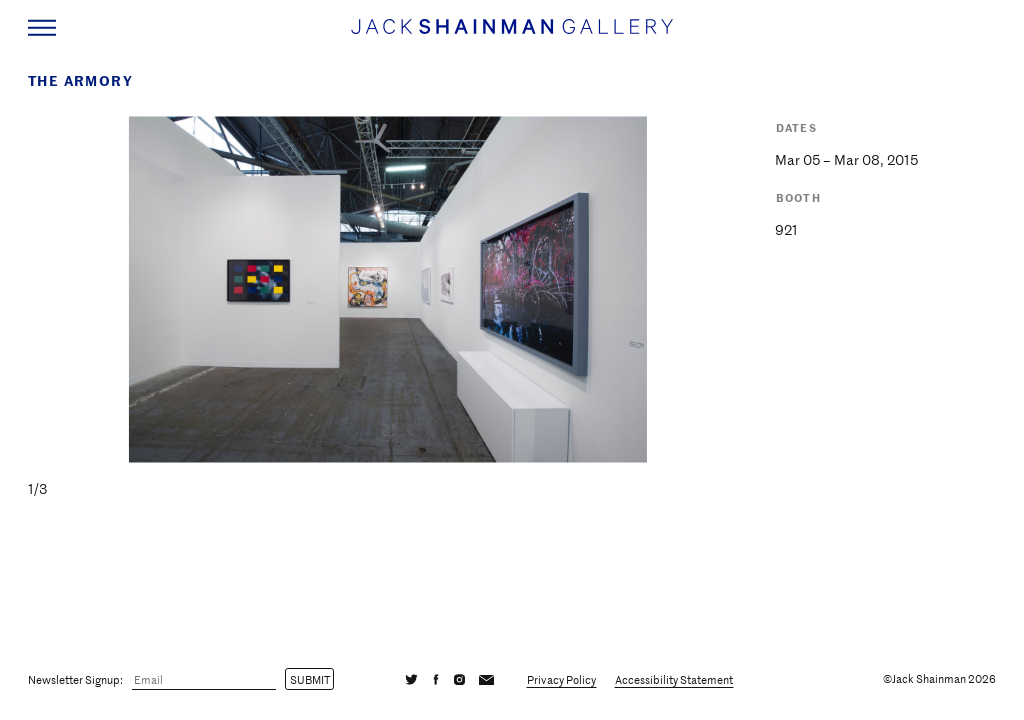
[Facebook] (436, 679)
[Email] (204, 680)
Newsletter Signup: (75, 679)
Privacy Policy (561, 679)
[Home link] (512, 35)
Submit (310, 679)
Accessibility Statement (674, 679)
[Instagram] (459, 679)
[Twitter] (412, 679)
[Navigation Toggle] (42, 28)
